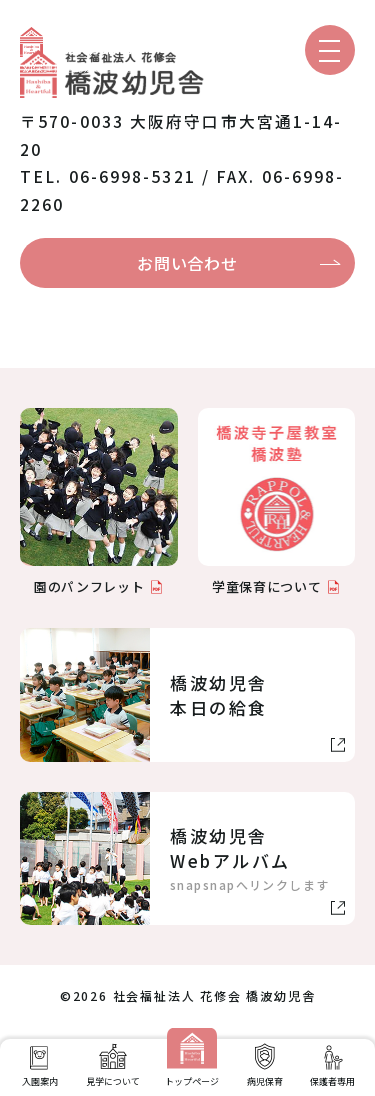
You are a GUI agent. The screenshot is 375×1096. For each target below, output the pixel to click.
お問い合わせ (187, 263)
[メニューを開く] (330, 50)
